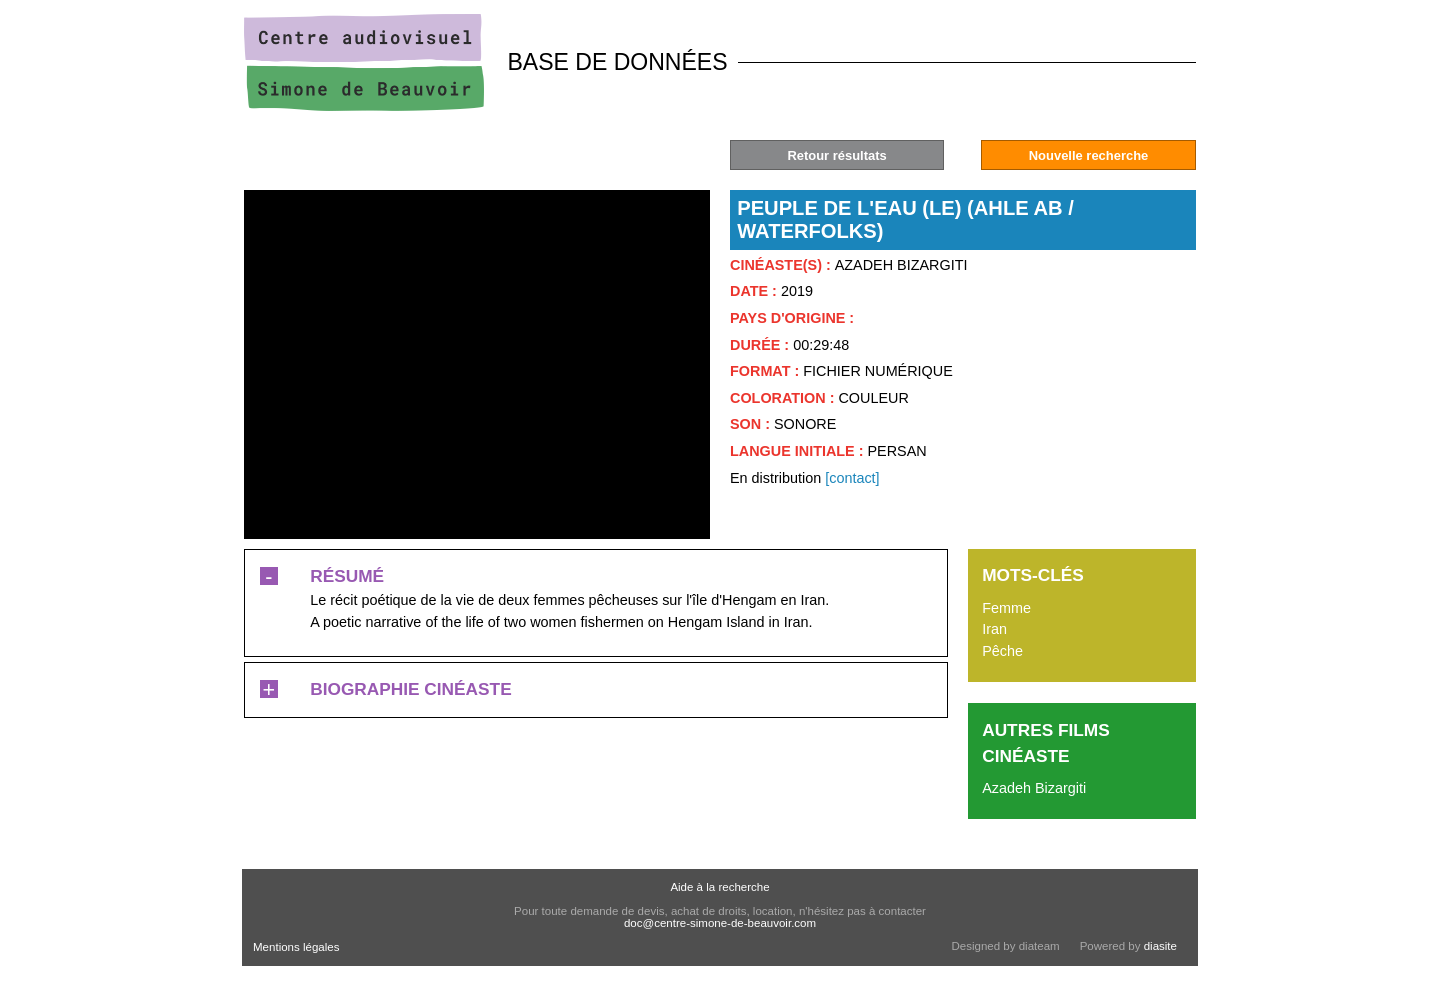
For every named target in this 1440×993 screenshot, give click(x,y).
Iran (994, 629)
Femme (1006, 608)
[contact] (852, 478)
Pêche (1002, 651)
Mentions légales (296, 947)
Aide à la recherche (719, 887)
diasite (1160, 946)
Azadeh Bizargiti (1034, 788)
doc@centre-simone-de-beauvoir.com (720, 923)
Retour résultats (836, 155)
